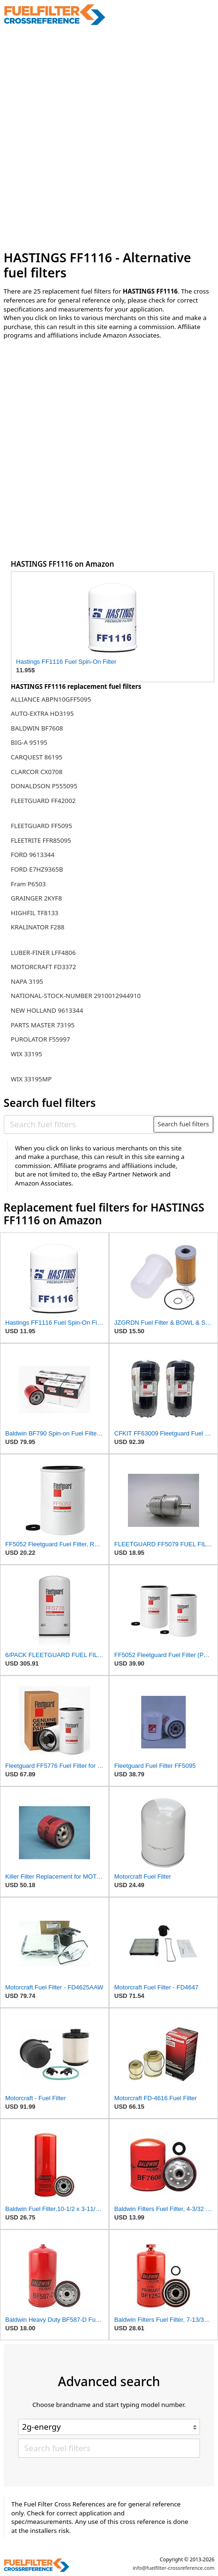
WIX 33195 (26, 1054)
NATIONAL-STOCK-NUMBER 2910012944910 (76, 995)
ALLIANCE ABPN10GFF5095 (51, 699)
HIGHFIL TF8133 (34, 913)
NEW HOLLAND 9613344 (47, 1010)
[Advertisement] (109, 138)
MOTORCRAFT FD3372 (43, 967)
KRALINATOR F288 (37, 927)
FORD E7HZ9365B (37, 869)
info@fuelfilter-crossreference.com (174, 2568)
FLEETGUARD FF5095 (41, 825)
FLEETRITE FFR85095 (41, 840)
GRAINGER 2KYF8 (36, 898)
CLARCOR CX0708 (37, 771)
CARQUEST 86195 (37, 757)
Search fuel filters (183, 1124)
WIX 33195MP (31, 1079)
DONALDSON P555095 (44, 786)
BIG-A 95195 (29, 742)
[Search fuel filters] (79, 1124)
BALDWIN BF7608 (37, 728)
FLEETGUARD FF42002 (43, 800)
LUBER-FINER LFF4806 (43, 952)
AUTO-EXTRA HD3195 (42, 713)
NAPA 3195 (27, 981)
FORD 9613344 (32, 854)
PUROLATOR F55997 (40, 1039)
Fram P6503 (28, 884)
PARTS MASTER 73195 (43, 1025)
